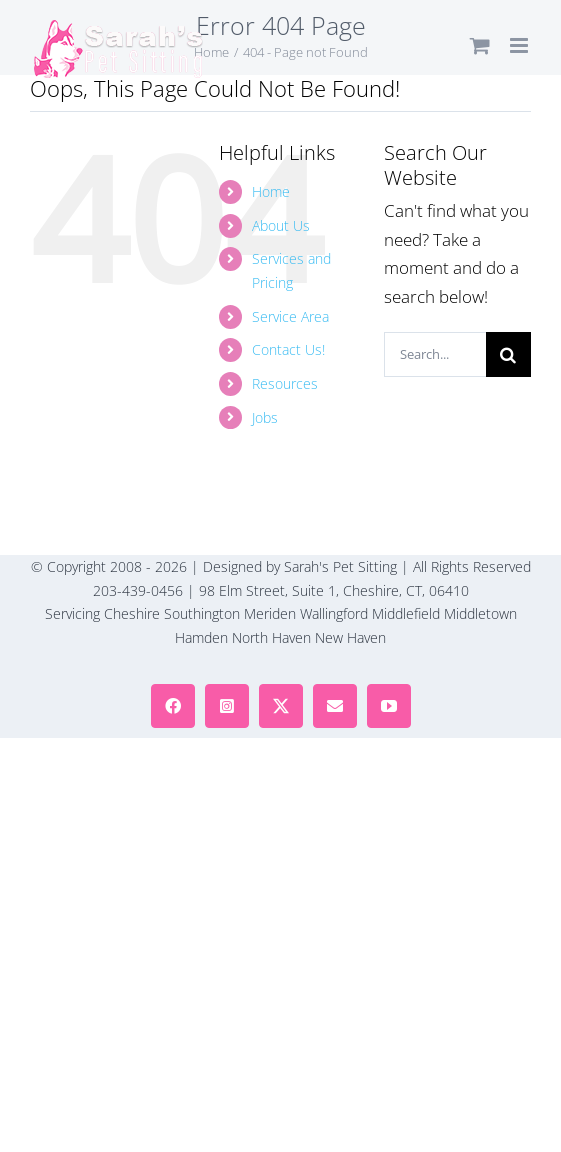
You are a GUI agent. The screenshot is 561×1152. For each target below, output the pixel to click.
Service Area (290, 316)
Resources (285, 383)
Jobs (265, 417)
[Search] (508, 354)
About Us (281, 225)
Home (271, 191)
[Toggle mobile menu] (520, 45)
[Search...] (435, 354)
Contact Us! (288, 349)
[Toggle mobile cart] (480, 45)
